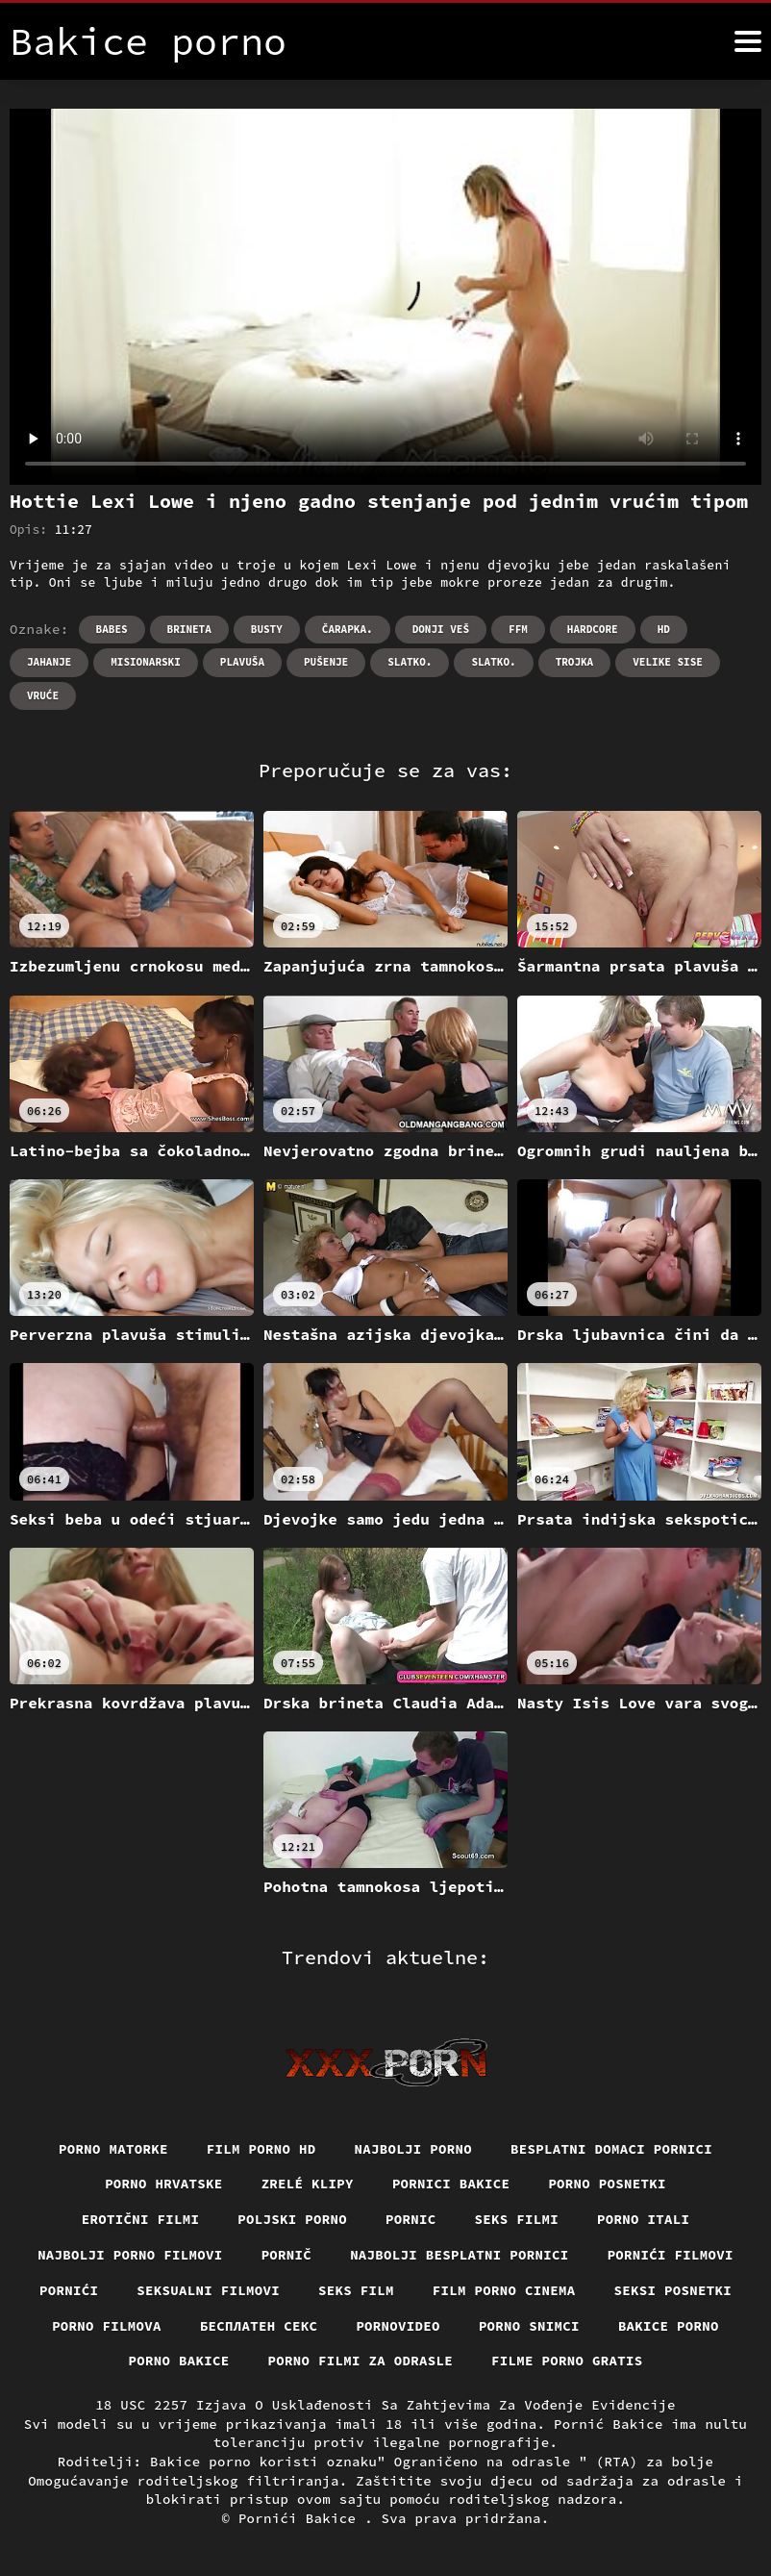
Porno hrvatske (164, 2183)
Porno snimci (529, 2326)
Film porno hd (261, 2149)
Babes (112, 629)
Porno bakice (179, 2360)
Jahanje (49, 662)
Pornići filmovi (671, 2254)
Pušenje (326, 662)
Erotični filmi (141, 2219)
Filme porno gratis (567, 2360)
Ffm (518, 629)
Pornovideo (398, 2326)
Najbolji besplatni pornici (459, 2254)
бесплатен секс (259, 2326)
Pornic (411, 2219)
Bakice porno (668, 2326)
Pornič (286, 2254)
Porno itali (643, 2219)
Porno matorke (113, 2149)
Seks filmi (517, 2219)
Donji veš (440, 629)
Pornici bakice (451, 2183)
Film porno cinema (504, 2290)
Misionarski (146, 662)
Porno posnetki (607, 2183)
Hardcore (592, 629)
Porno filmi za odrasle (361, 2360)
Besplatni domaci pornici (611, 2149)
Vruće (43, 695)
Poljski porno (292, 2219)
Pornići (68, 2290)
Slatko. (409, 662)
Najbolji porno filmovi (130, 2254)
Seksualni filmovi (208, 2290)
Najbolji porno (414, 2149)
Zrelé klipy (307, 2183)
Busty (267, 629)
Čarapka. (347, 629)
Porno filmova (107, 2326)
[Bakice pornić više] (747, 41)
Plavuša (242, 662)
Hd (664, 629)
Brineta (189, 629)
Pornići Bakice (301, 2518)
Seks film (356, 2290)
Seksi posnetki (673, 2290)
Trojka (575, 662)
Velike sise (668, 662)
